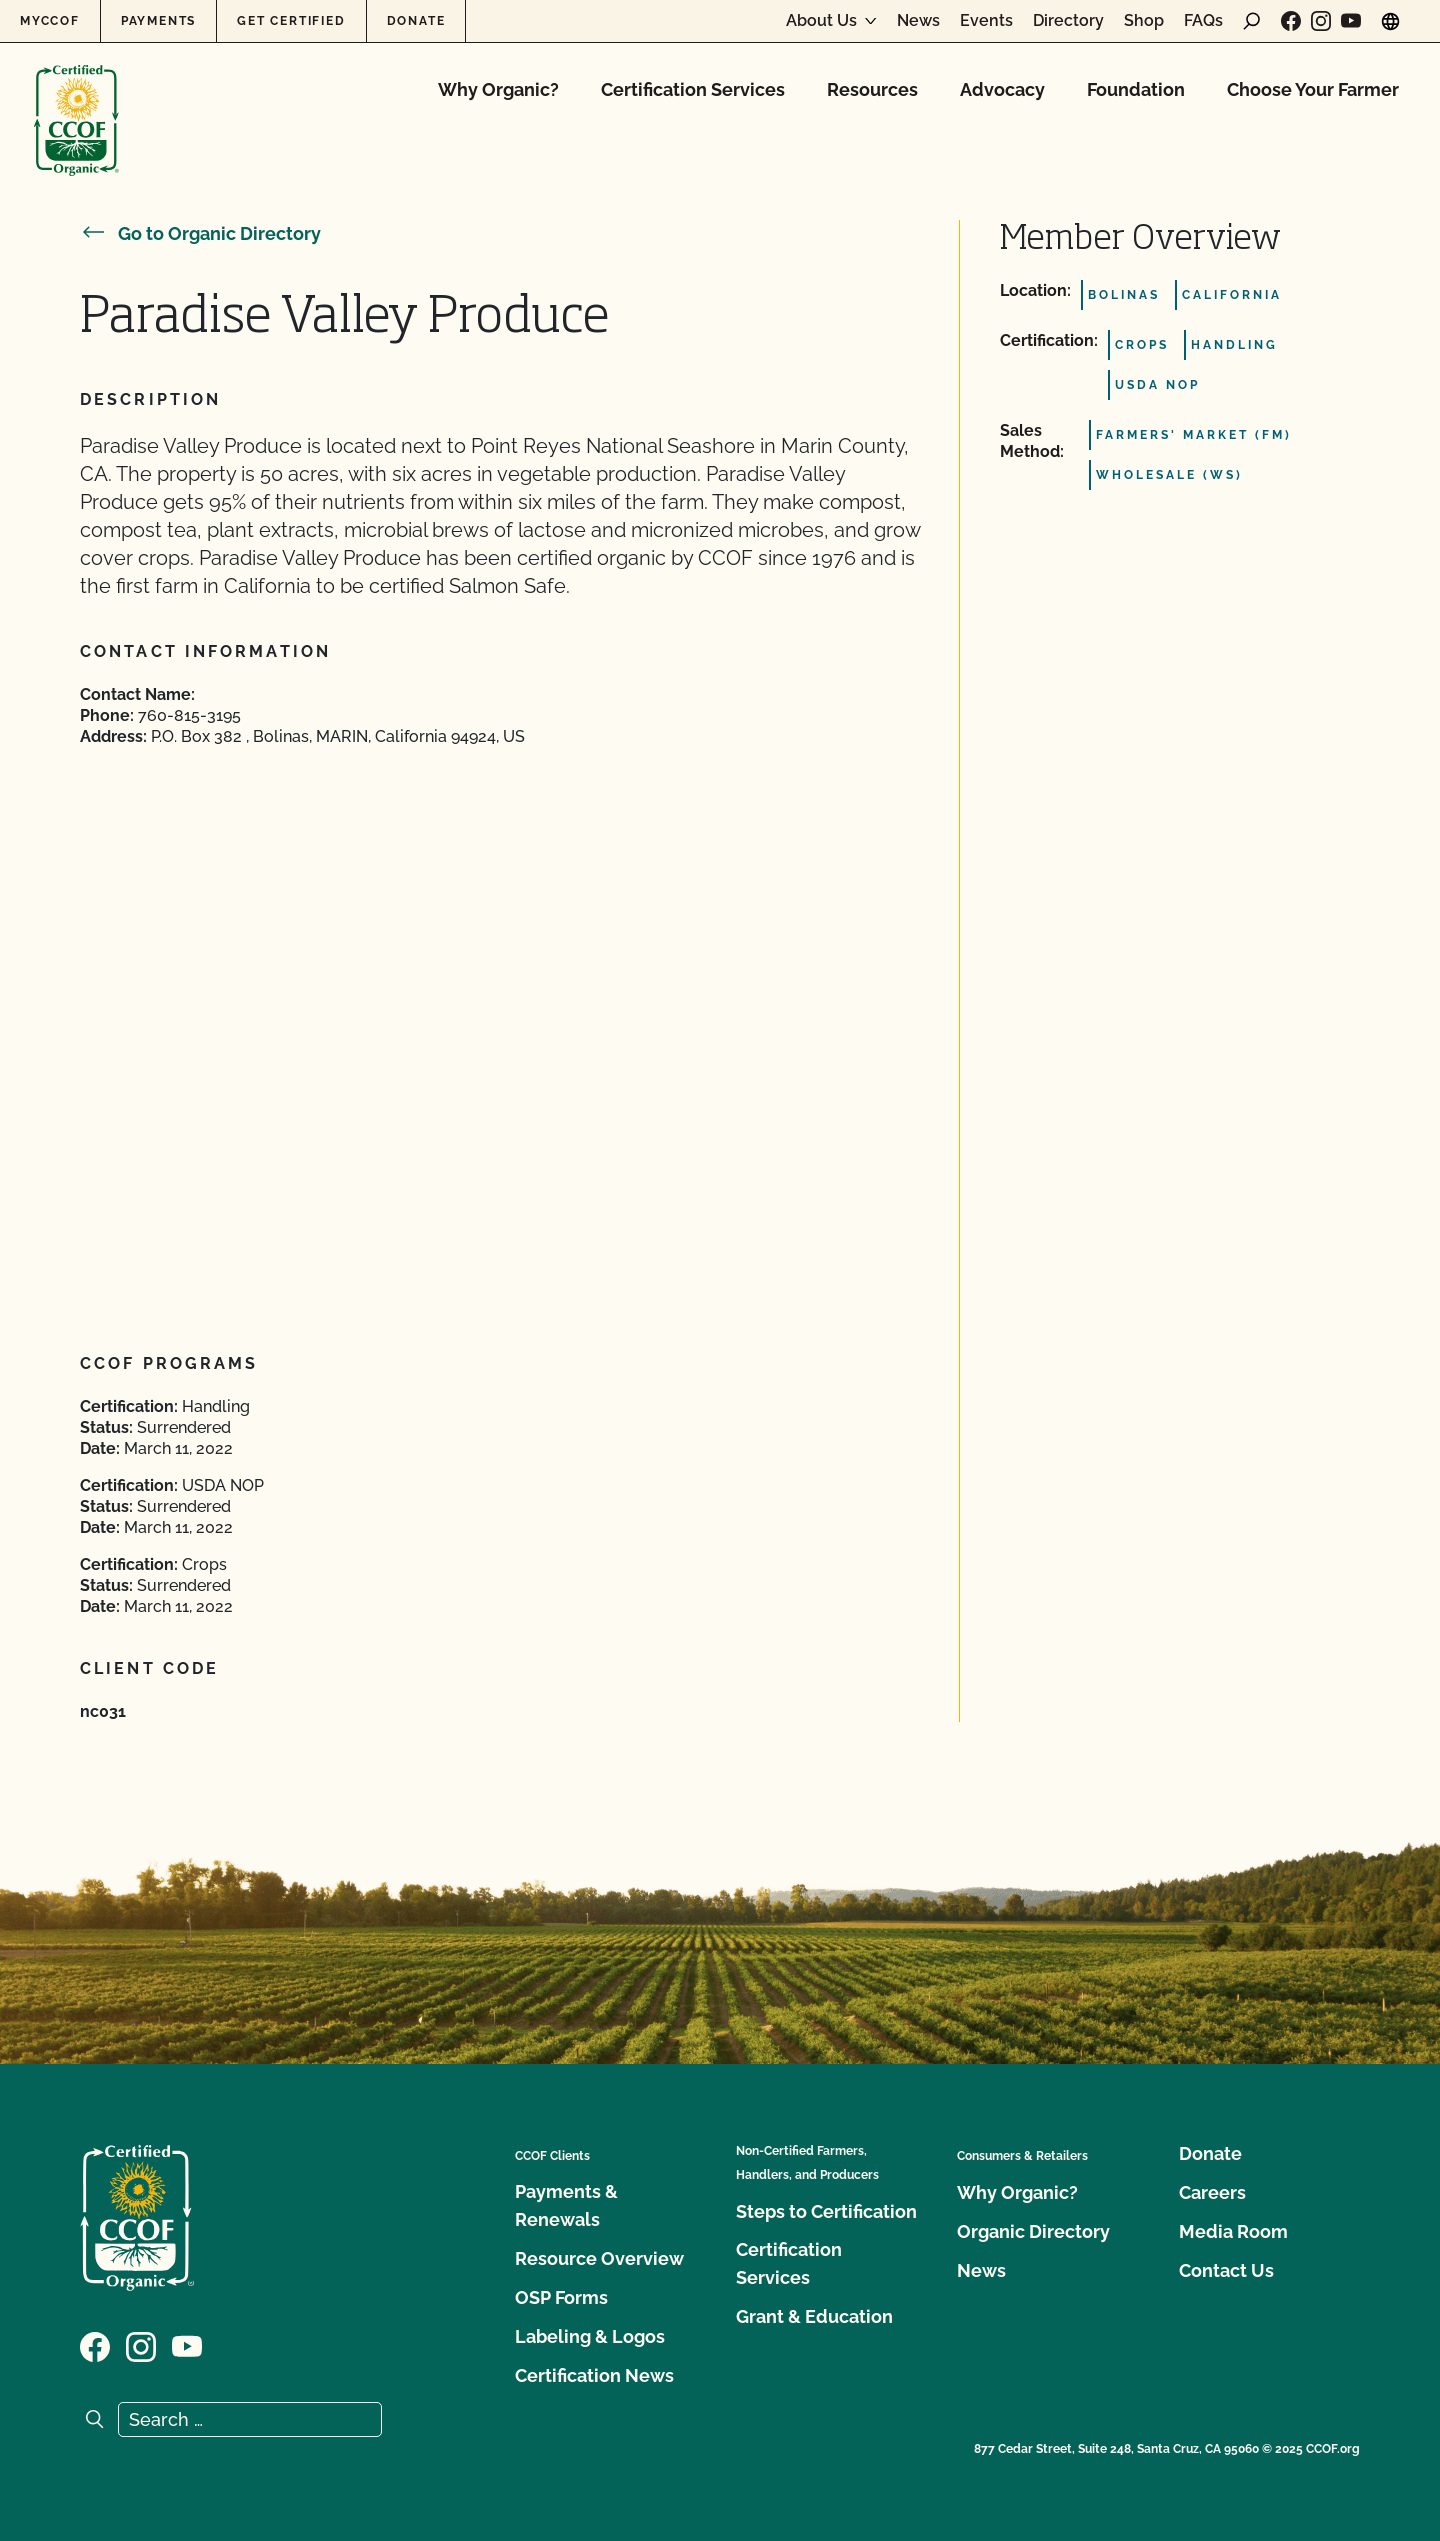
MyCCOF (50, 21)
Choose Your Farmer (1313, 89)
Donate (416, 21)
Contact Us (1226, 2270)
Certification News (594, 2375)
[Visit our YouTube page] (1351, 21)
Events (986, 21)
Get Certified (291, 21)
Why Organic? (498, 89)
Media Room (1233, 2231)
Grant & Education (814, 2316)
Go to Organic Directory (200, 233)
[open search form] (1252, 21)
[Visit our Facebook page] (1291, 21)
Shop (1144, 21)
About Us (821, 21)
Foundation (1136, 89)
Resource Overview (599, 2258)
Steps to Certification (826, 2211)
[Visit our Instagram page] (1321, 21)
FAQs (1203, 21)
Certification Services (693, 89)
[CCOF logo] (76, 99)
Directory (1068, 21)
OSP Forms (561, 2297)
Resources (872, 89)
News (918, 21)
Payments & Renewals (566, 2205)
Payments (158, 21)
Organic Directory (1033, 2231)
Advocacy (1002, 89)
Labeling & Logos (590, 2336)
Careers (1212, 2192)
